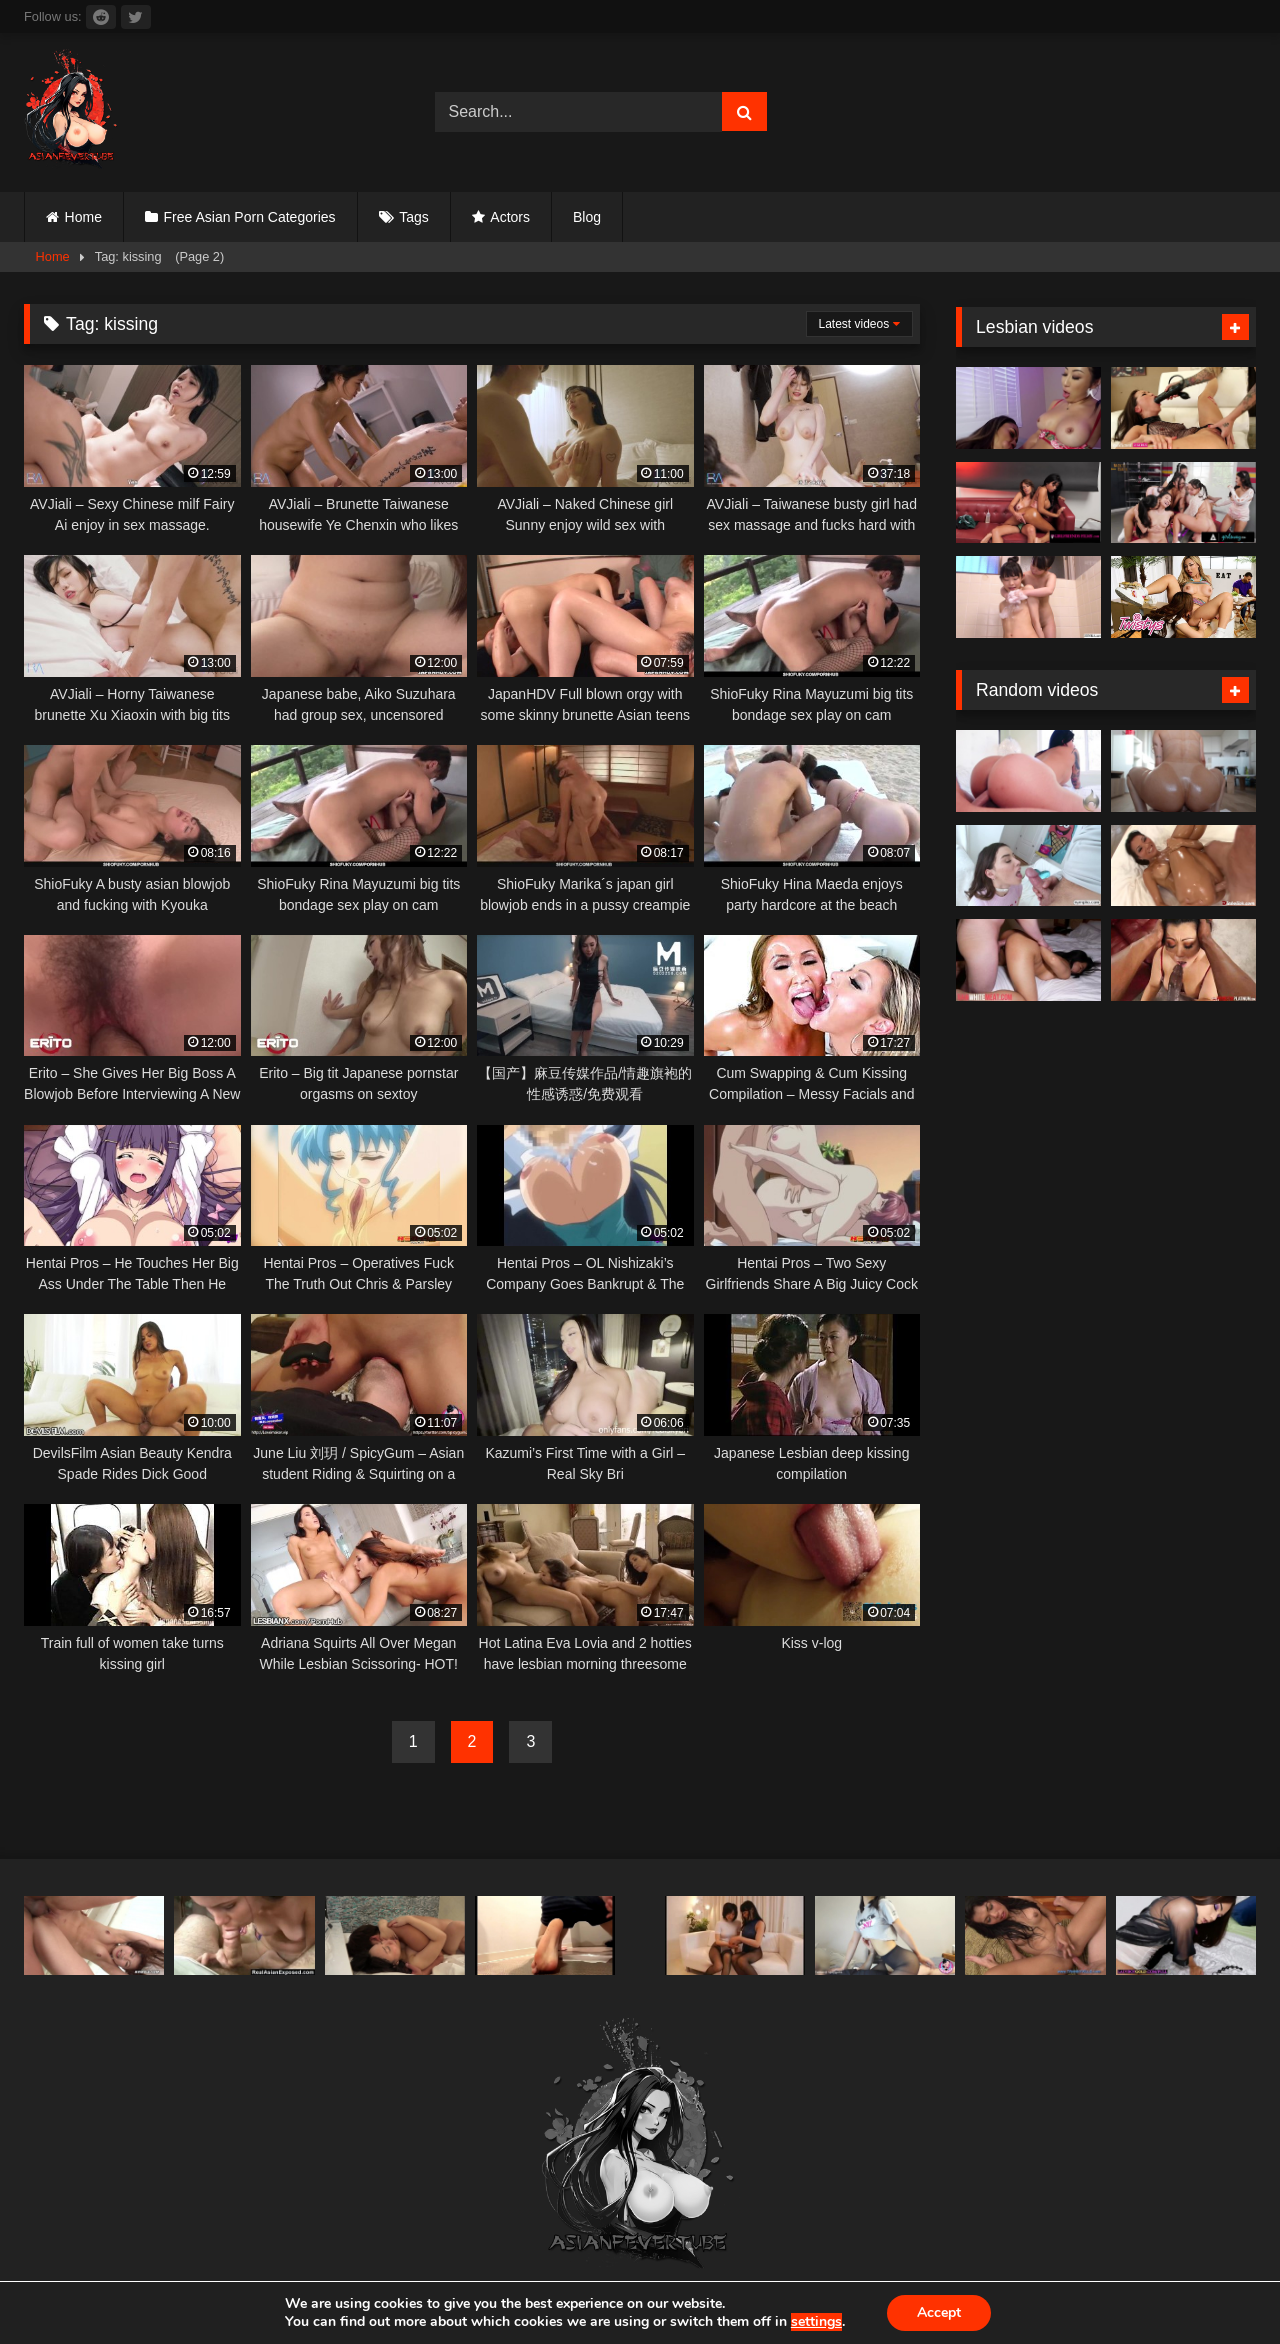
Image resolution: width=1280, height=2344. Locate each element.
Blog (587, 217)
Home (83, 217)
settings (816, 2322)
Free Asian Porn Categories (250, 217)
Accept (939, 2312)
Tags (414, 217)
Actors (510, 217)
